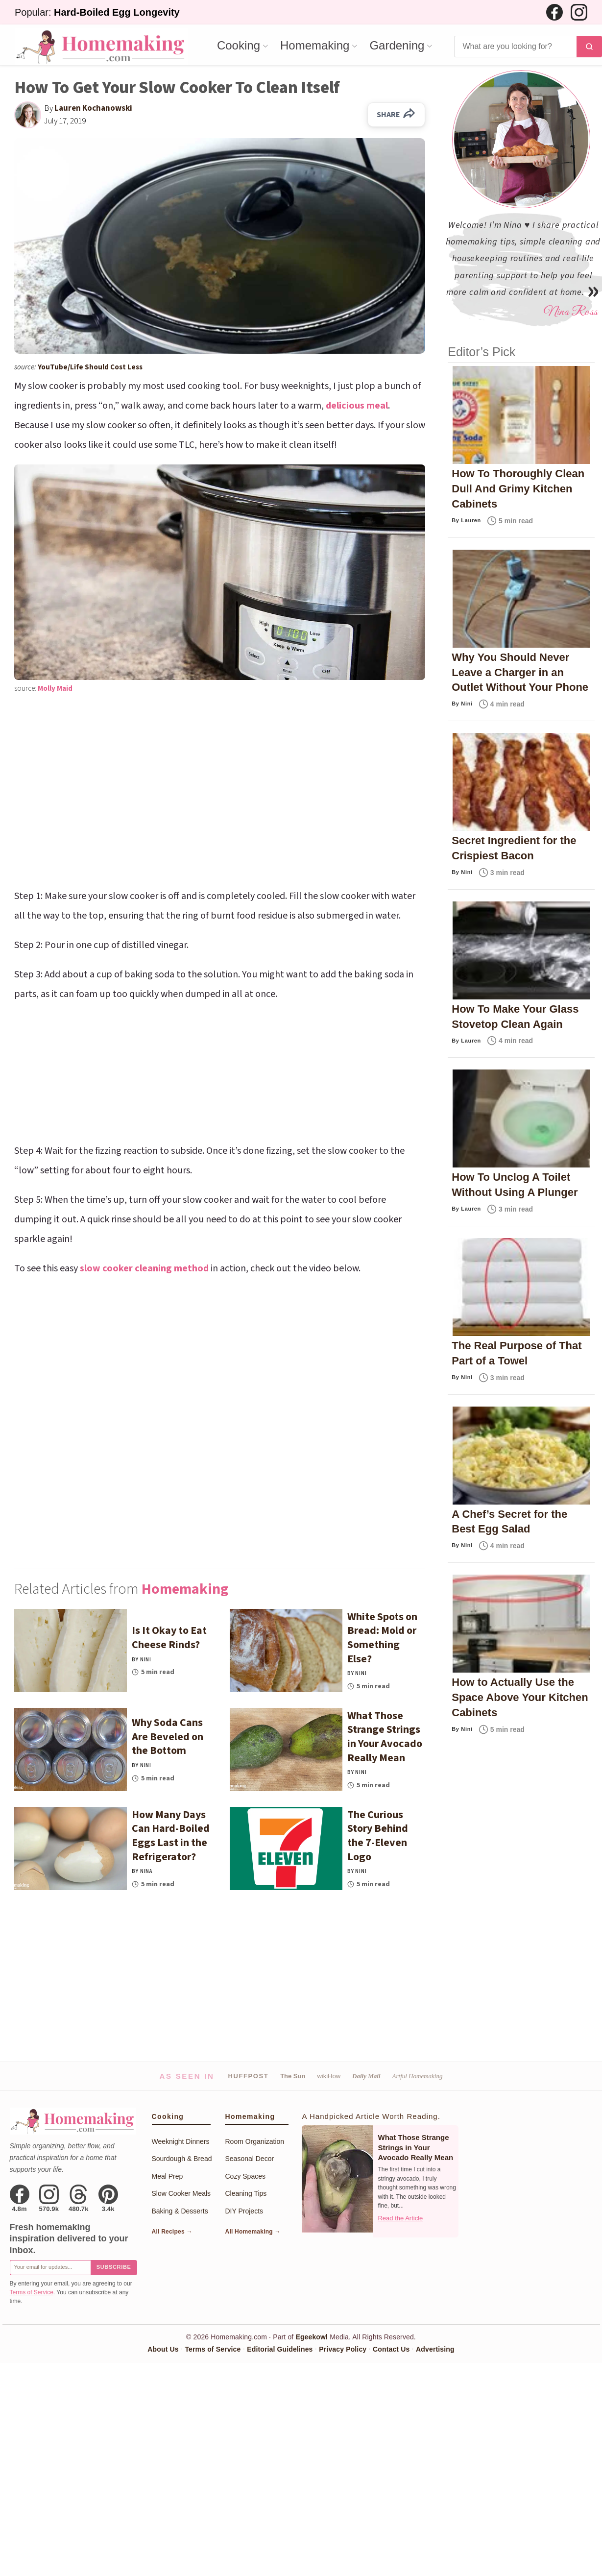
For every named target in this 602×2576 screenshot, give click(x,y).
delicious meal (357, 406)
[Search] (515, 46)
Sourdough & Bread (182, 2159)
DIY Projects (244, 2211)
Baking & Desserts (180, 2211)
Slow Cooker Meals (181, 2193)
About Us (162, 2349)
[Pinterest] (108, 2198)
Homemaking (314, 45)
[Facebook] (554, 12)
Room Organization (254, 2141)
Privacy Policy (342, 2349)
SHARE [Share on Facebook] (396, 115)
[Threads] (79, 2198)
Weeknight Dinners (181, 2141)
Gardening (396, 45)
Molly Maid (55, 688)
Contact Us (391, 2349)
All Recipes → (172, 2231)
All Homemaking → (252, 2231)
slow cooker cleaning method (144, 1268)
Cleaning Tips (245, 2193)
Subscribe (113, 2267)
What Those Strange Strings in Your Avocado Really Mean (415, 2147)
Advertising (435, 2349)
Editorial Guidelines (280, 2349)
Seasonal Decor (249, 2159)
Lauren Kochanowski (93, 108)
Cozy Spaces (245, 2176)
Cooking (238, 45)
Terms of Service (31, 2292)
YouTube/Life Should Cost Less (90, 367)
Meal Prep (167, 2176)
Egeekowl (311, 2337)
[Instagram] (579, 12)
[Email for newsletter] (50, 2267)
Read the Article (400, 2218)
